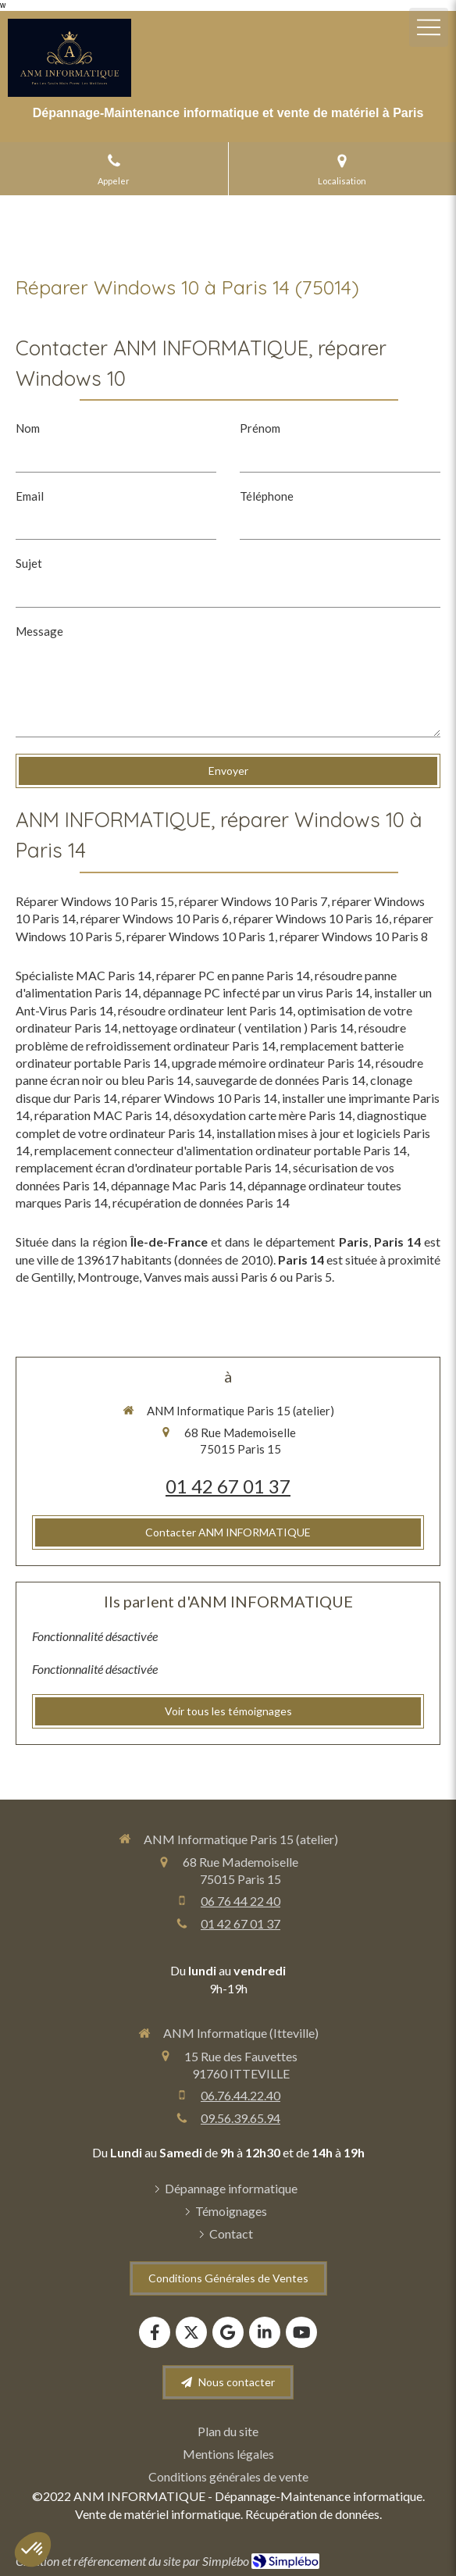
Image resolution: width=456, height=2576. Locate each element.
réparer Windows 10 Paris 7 (253, 901)
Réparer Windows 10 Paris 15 (95, 901)
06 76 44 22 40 (240, 1900)
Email (30, 496)
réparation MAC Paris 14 (101, 1115)
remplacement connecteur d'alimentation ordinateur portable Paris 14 (220, 1150)
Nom (28, 428)
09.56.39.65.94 (240, 2117)
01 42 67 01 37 (228, 1486)
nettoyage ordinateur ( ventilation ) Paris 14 (238, 1027)
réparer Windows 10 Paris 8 (354, 936)
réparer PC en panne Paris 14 (233, 975)
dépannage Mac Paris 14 (177, 1185)
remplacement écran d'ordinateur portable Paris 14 (152, 1167)
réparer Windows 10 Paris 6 (154, 918)
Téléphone (267, 496)
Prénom (260, 428)
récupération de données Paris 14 (201, 1202)
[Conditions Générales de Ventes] (228, 2278)
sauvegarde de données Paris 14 (280, 1079)
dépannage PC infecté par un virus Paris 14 (256, 992)
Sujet (29, 563)
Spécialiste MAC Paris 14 (83, 975)
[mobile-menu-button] (428, 27)
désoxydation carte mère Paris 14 (262, 1115)
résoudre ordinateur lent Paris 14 (205, 1010)
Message (39, 631)
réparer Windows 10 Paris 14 (199, 1097)
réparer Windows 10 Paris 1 (200, 936)
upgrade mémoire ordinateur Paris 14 (271, 1062)
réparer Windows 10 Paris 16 (311, 918)
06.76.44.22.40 (240, 2095)
